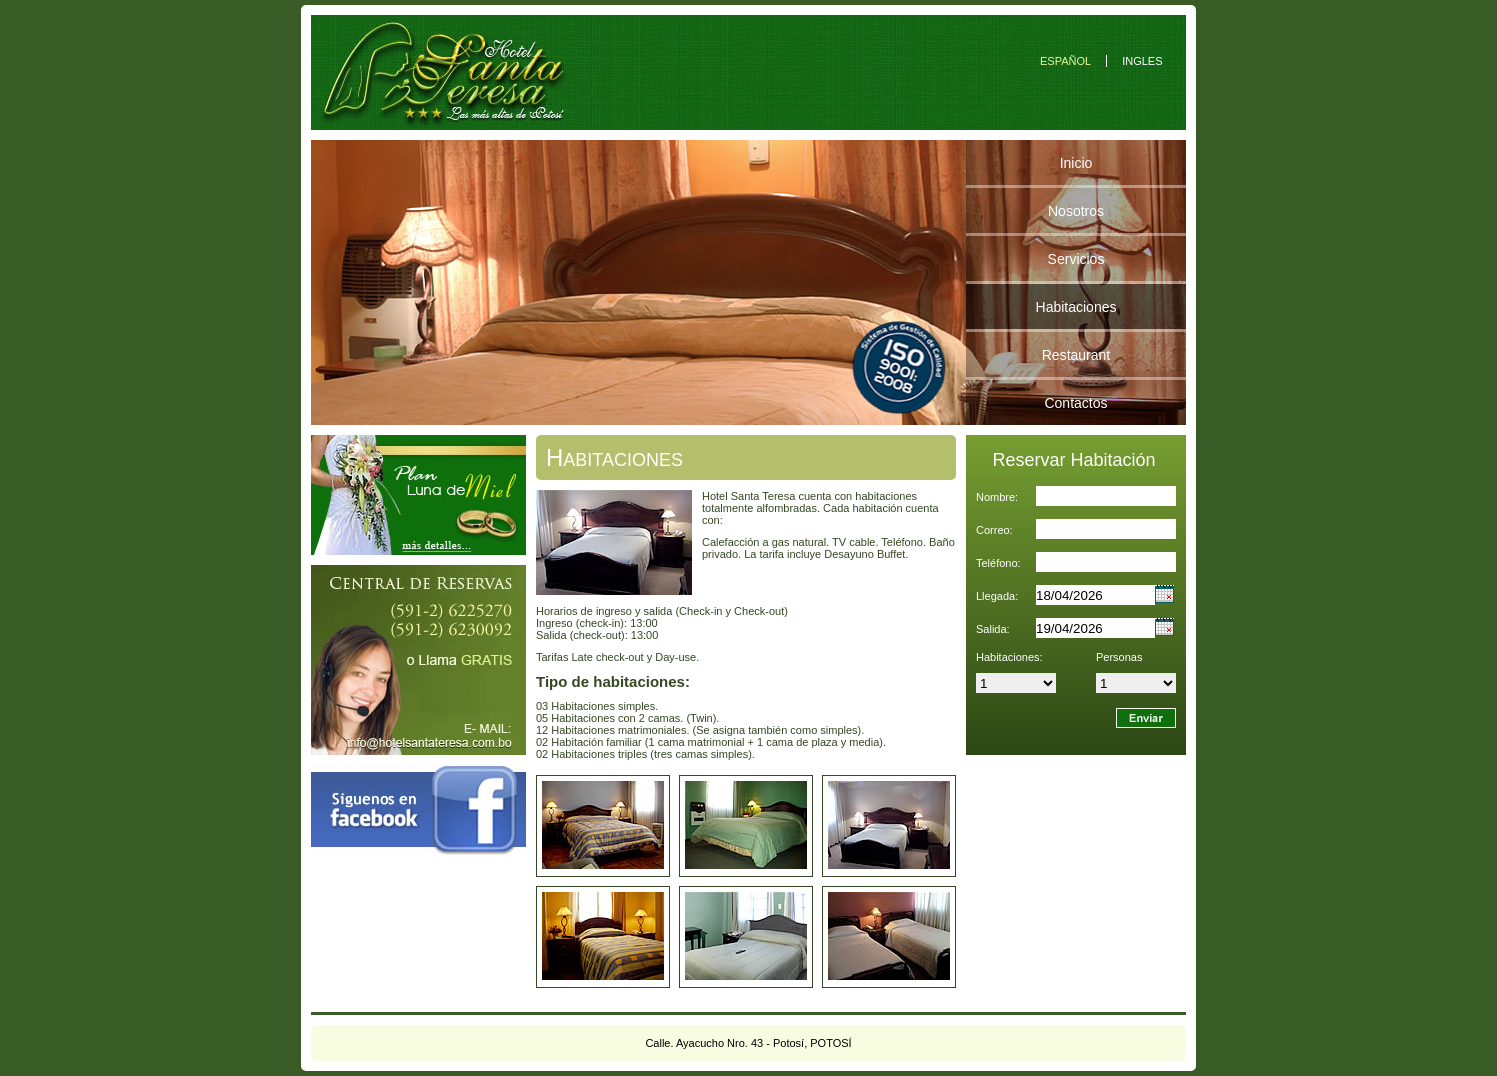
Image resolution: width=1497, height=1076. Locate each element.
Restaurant (1076, 355)
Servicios (1076, 259)
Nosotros (1076, 211)
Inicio (1076, 163)
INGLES (1142, 61)
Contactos (1075, 403)
